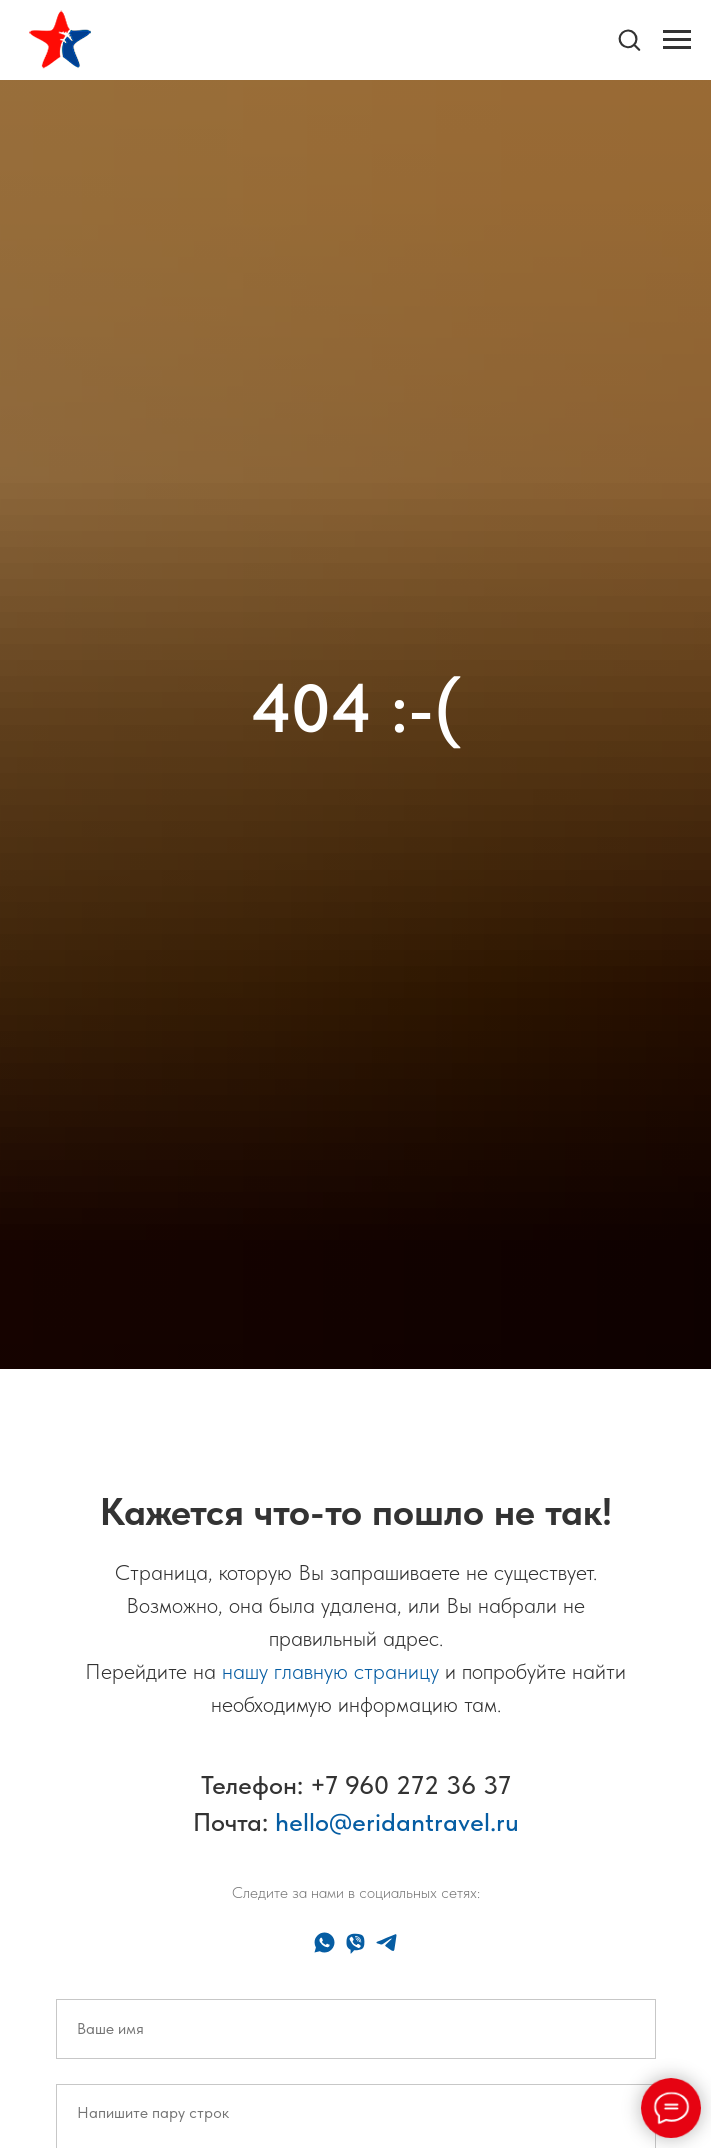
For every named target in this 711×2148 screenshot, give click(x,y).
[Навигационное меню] (677, 40)
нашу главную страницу (330, 1671)
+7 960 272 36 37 (410, 1784)
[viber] (355, 1942)
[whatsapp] (324, 1942)
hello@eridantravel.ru (397, 1821)
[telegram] (386, 1942)
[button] (629, 39)
